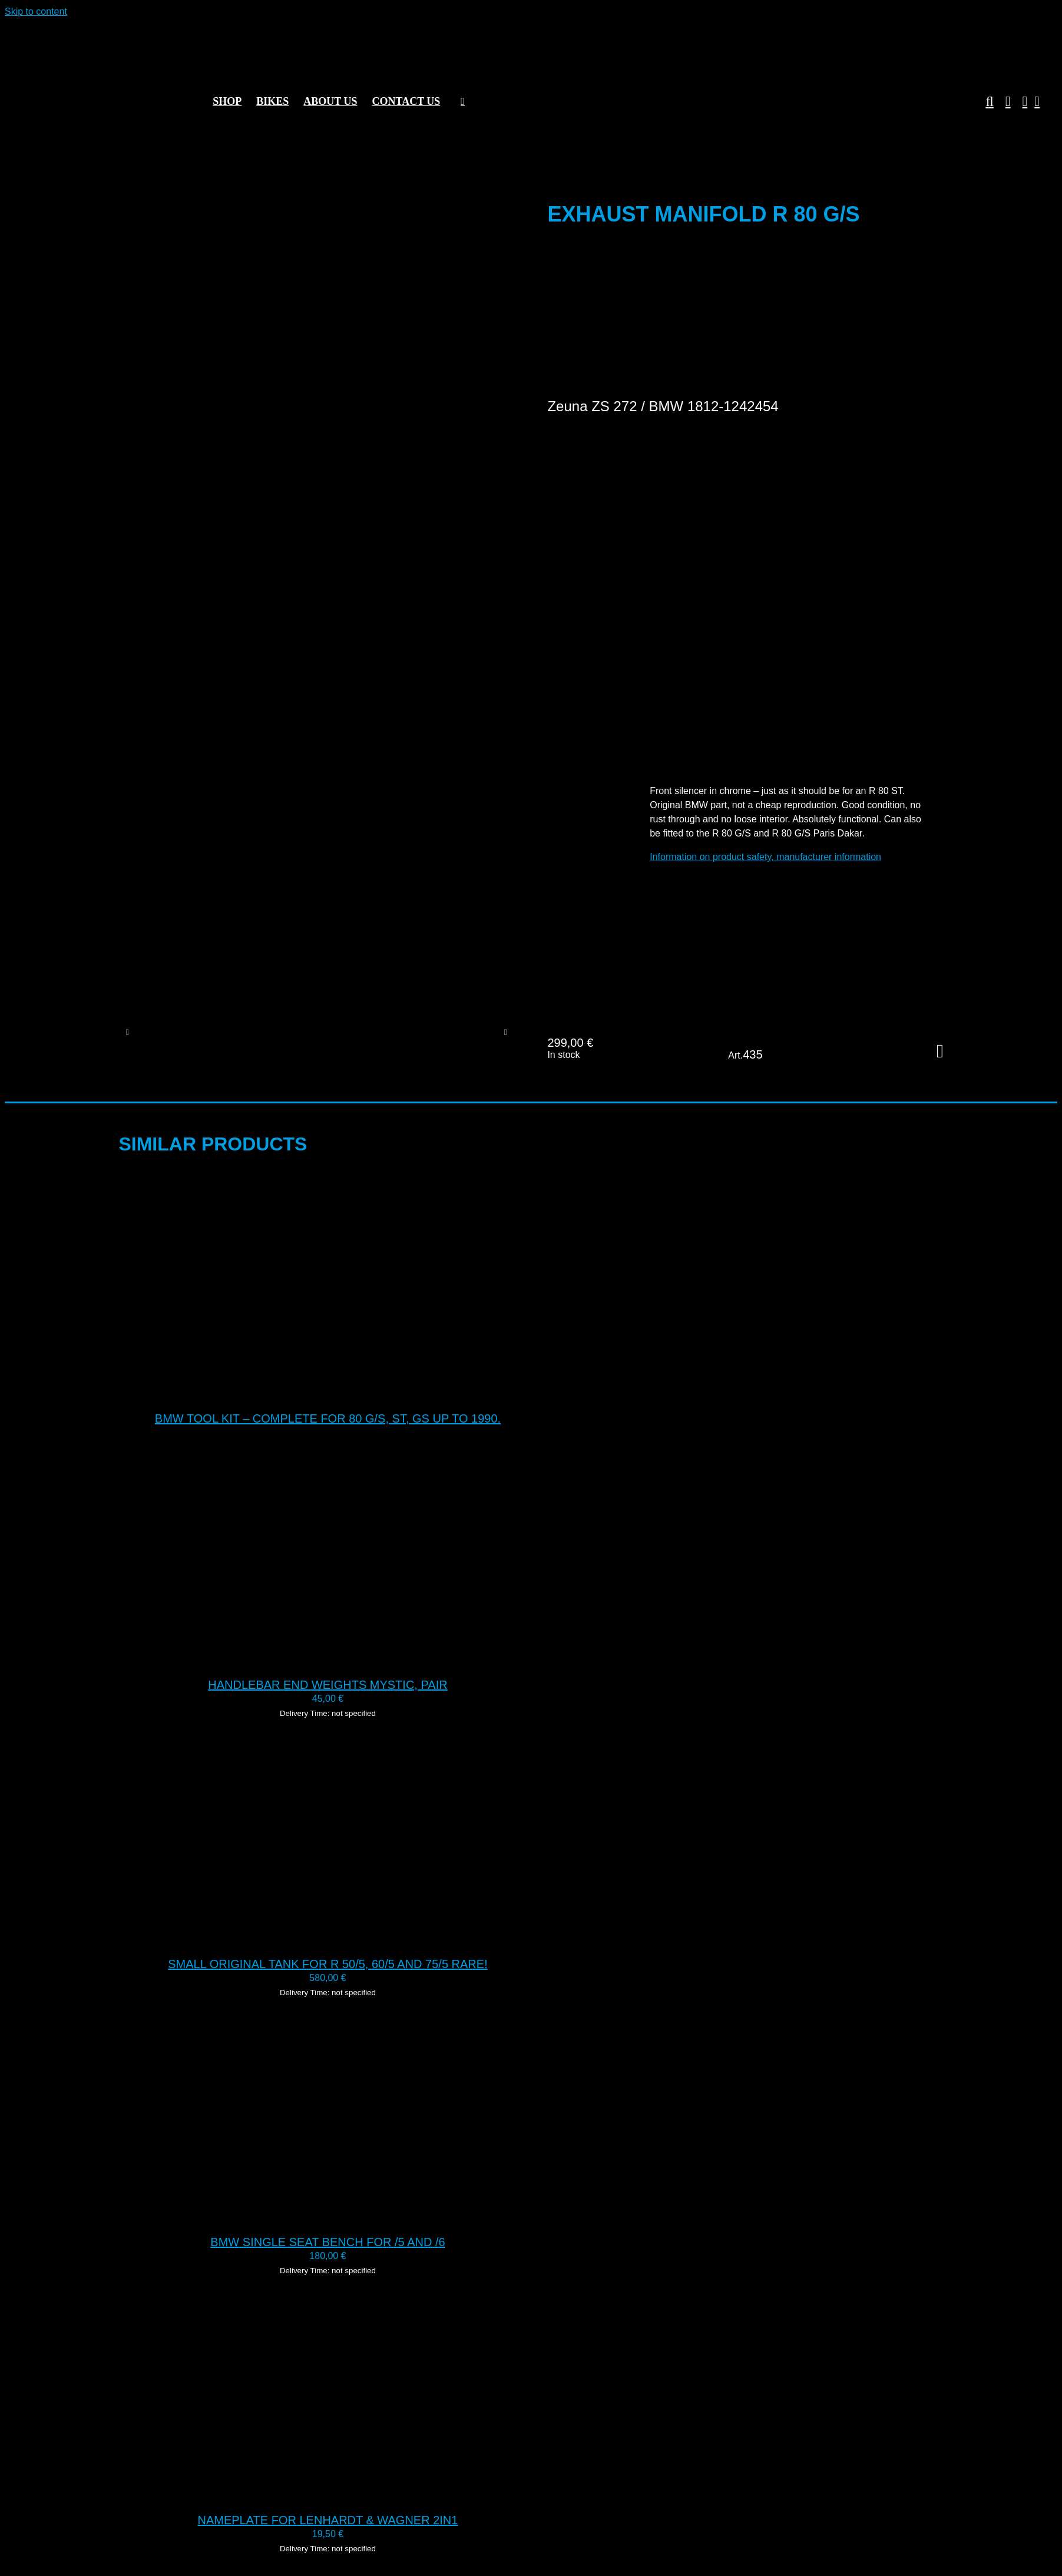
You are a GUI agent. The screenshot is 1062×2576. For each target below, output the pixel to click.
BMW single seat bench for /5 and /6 (327, 2242)
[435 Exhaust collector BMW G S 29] (412, 1032)
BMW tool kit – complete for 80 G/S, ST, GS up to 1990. (328, 1418)
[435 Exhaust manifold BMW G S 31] (332, 1032)
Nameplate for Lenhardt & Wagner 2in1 (328, 2520)
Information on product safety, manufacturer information (765, 857)
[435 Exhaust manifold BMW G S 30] (172, 1032)
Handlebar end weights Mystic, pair (327, 1684)
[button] (983, 101)
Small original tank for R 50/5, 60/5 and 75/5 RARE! (327, 1963)
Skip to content (36, 11)
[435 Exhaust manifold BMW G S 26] (252, 1032)
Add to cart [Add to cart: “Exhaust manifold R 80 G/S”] (940, 1050)
